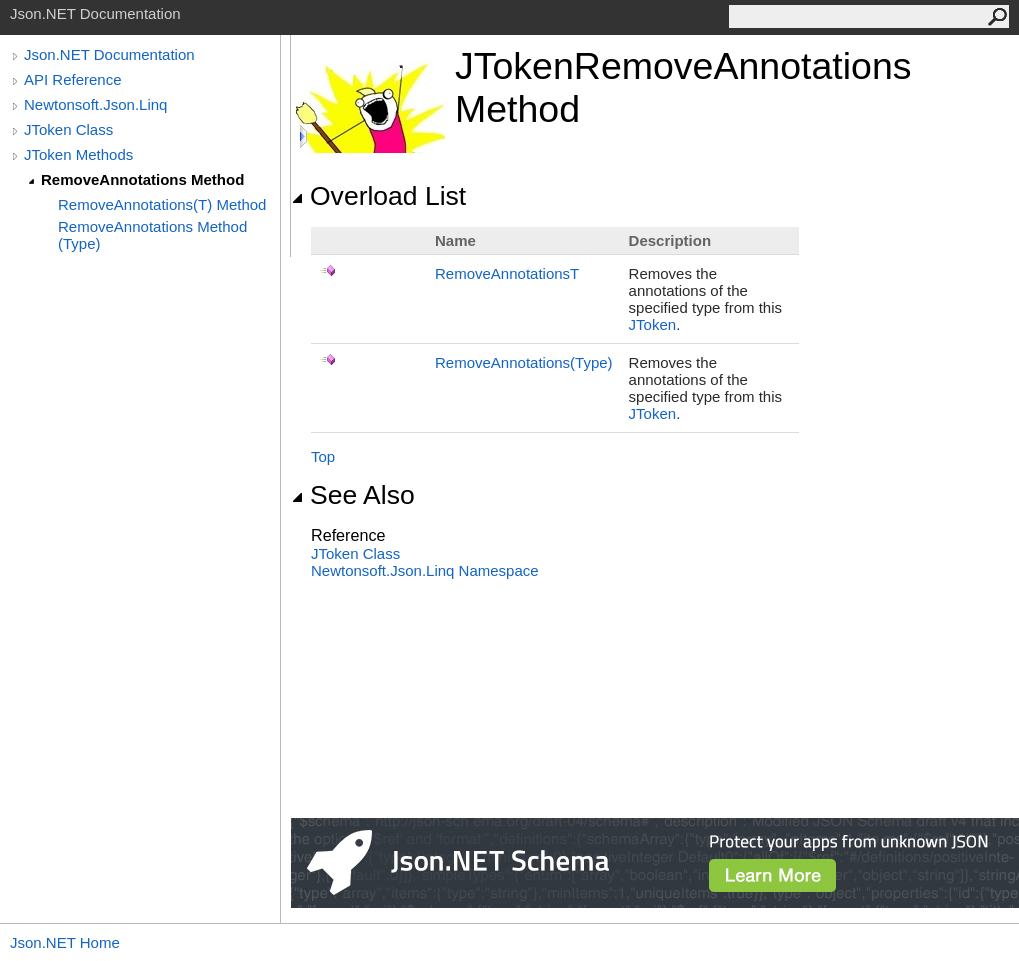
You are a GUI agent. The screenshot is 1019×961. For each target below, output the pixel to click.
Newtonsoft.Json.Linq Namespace (425, 570)
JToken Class (68, 129)
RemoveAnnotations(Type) (524, 362)
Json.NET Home (65, 942)
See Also (353, 495)
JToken (653, 324)
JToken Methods (78, 154)
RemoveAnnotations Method (142, 179)
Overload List (378, 196)
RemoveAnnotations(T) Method (162, 204)
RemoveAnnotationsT (507, 273)
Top (323, 456)
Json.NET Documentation (109, 54)
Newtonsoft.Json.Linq (95, 104)
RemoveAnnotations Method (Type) (152, 235)
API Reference (73, 79)
